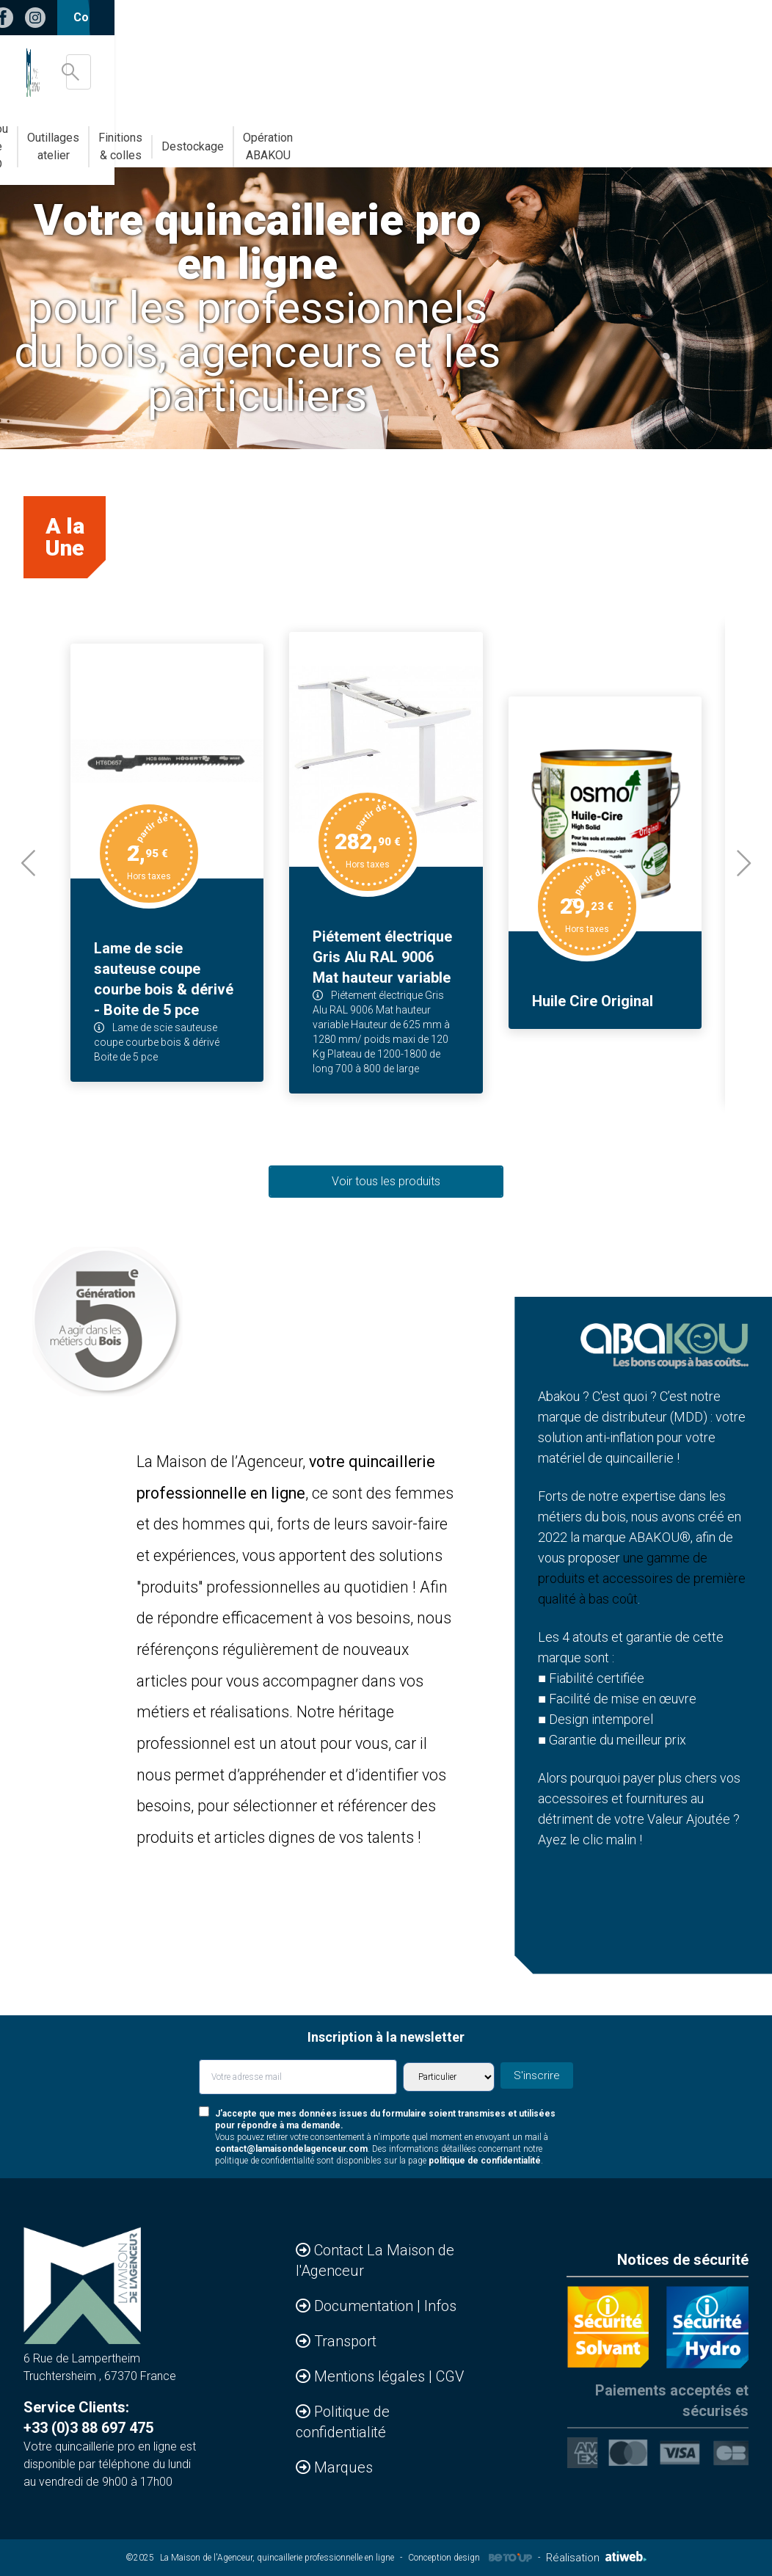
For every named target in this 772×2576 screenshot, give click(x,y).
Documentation (365, 2306)
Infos (440, 2306)
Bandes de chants (216, 137)
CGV (450, 2376)
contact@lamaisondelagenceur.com (291, 2149)
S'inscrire (542, 2075)
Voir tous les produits (386, 1181)
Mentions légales (371, 2376)
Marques (343, 2467)
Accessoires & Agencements (88, 137)
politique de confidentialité (485, 2160)
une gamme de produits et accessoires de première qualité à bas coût (642, 1578)
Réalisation (596, 2557)
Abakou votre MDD (321, 137)
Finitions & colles (522, 137)
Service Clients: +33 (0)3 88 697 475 (88, 2417)
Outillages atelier (424, 137)
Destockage (613, 138)
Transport (345, 2341)
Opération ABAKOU (707, 137)
